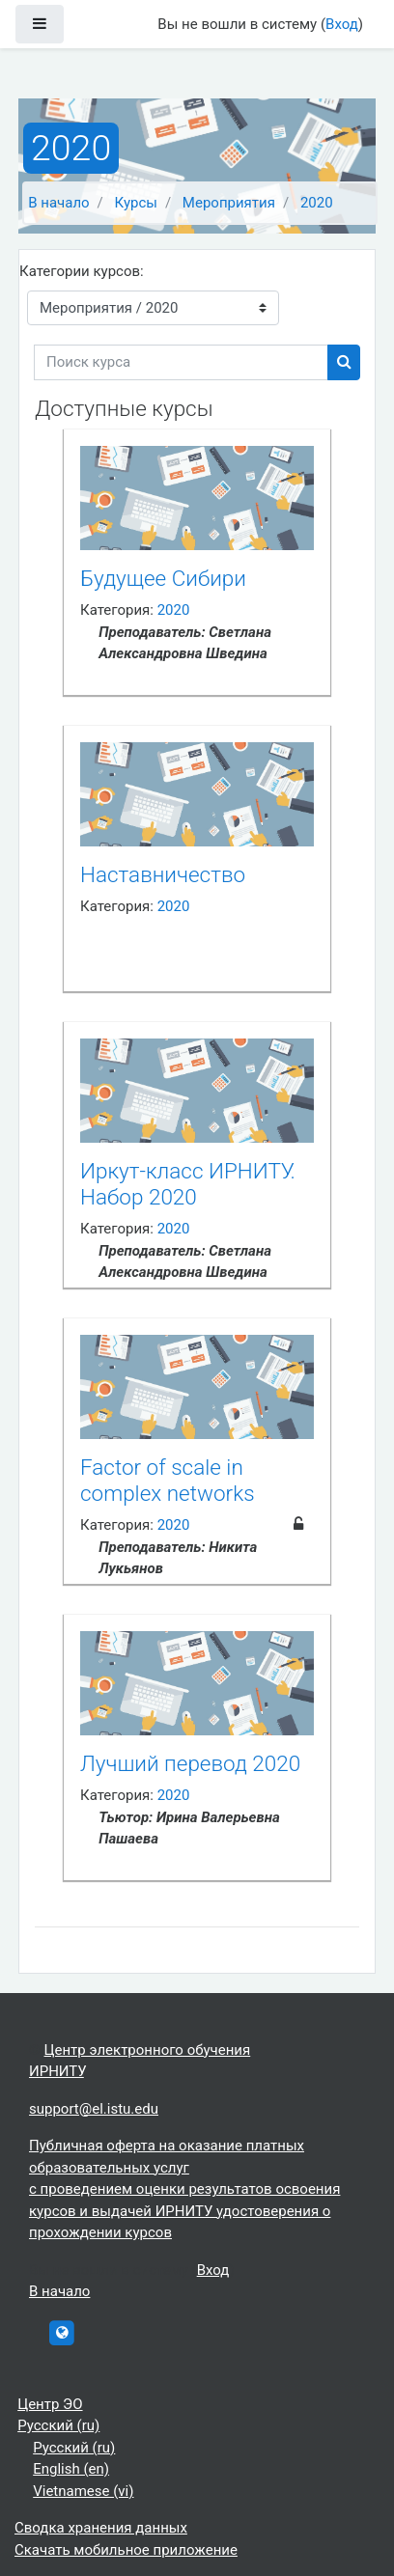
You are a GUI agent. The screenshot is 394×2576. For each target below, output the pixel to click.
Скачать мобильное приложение (126, 2550)
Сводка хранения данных (100, 2527)
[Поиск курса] (181, 362)
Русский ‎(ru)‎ (58, 2425)
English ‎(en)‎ (71, 2469)
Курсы (136, 202)
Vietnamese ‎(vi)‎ (83, 2491)
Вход (341, 24)
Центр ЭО (49, 2404)
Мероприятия (229, 202)
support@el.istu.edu (93, 2109)
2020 (316, 202)
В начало (58, 202)
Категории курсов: (81, 271)
